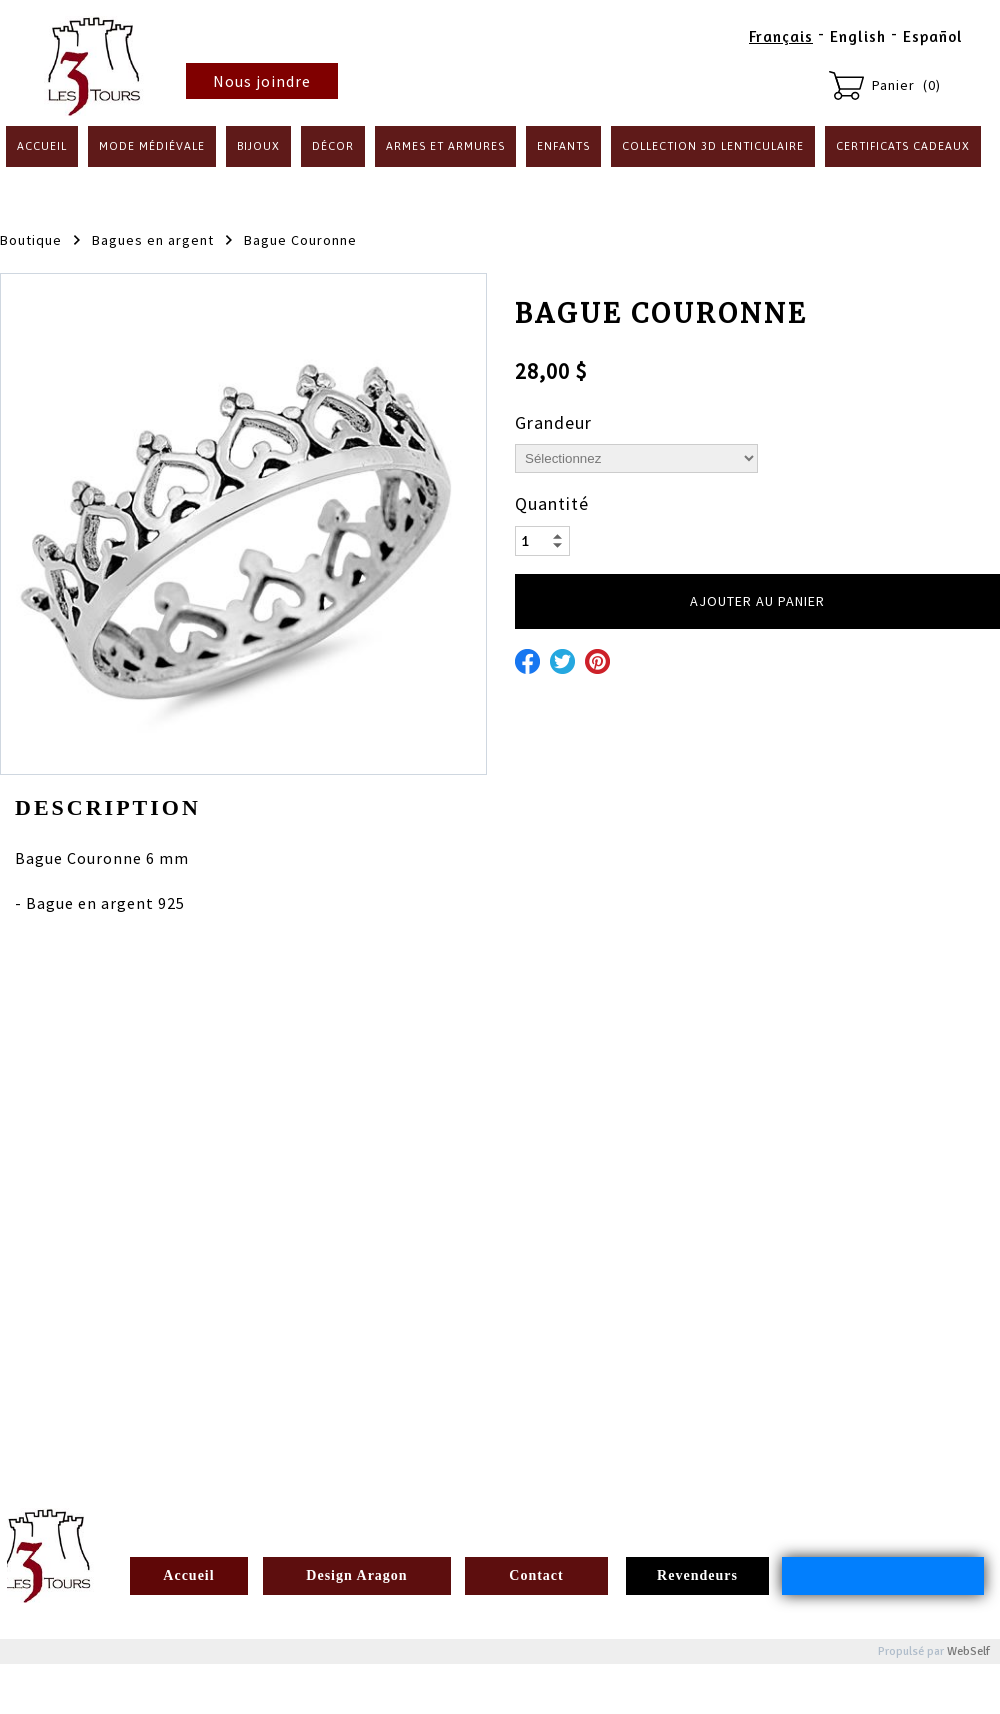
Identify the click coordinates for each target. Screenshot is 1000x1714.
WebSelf (968, 1651)
